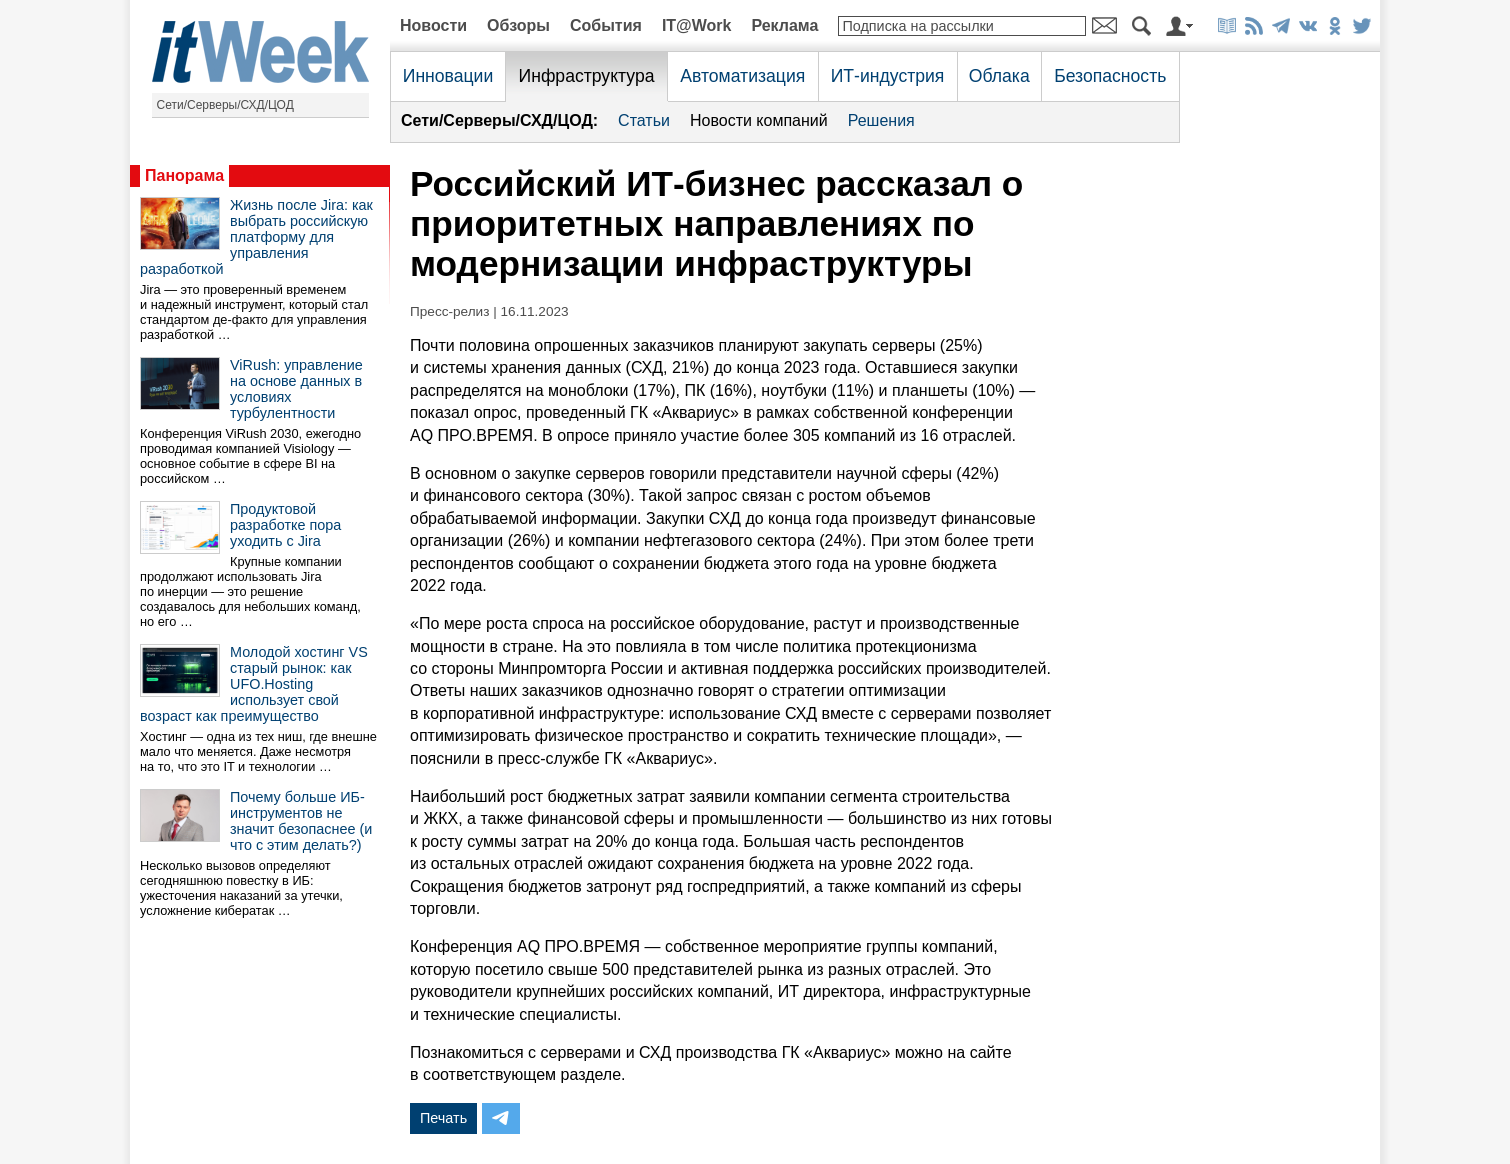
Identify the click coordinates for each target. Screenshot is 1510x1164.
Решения (881, 120)
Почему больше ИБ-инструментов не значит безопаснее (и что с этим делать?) (301, 821)
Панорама (184, 175)
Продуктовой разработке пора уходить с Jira (285, 525)
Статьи (644, 120)
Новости (433, 25)
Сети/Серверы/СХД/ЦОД (225, 105)
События (606, 25)
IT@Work (697, 25)
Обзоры (518, 25)
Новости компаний (759, 120)
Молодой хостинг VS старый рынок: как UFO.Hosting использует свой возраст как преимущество (254, 684)
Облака (999, 76)
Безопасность (1110, 76)
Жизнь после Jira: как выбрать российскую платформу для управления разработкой (256, 237)
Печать (443, 1118)
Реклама (784, 25)
